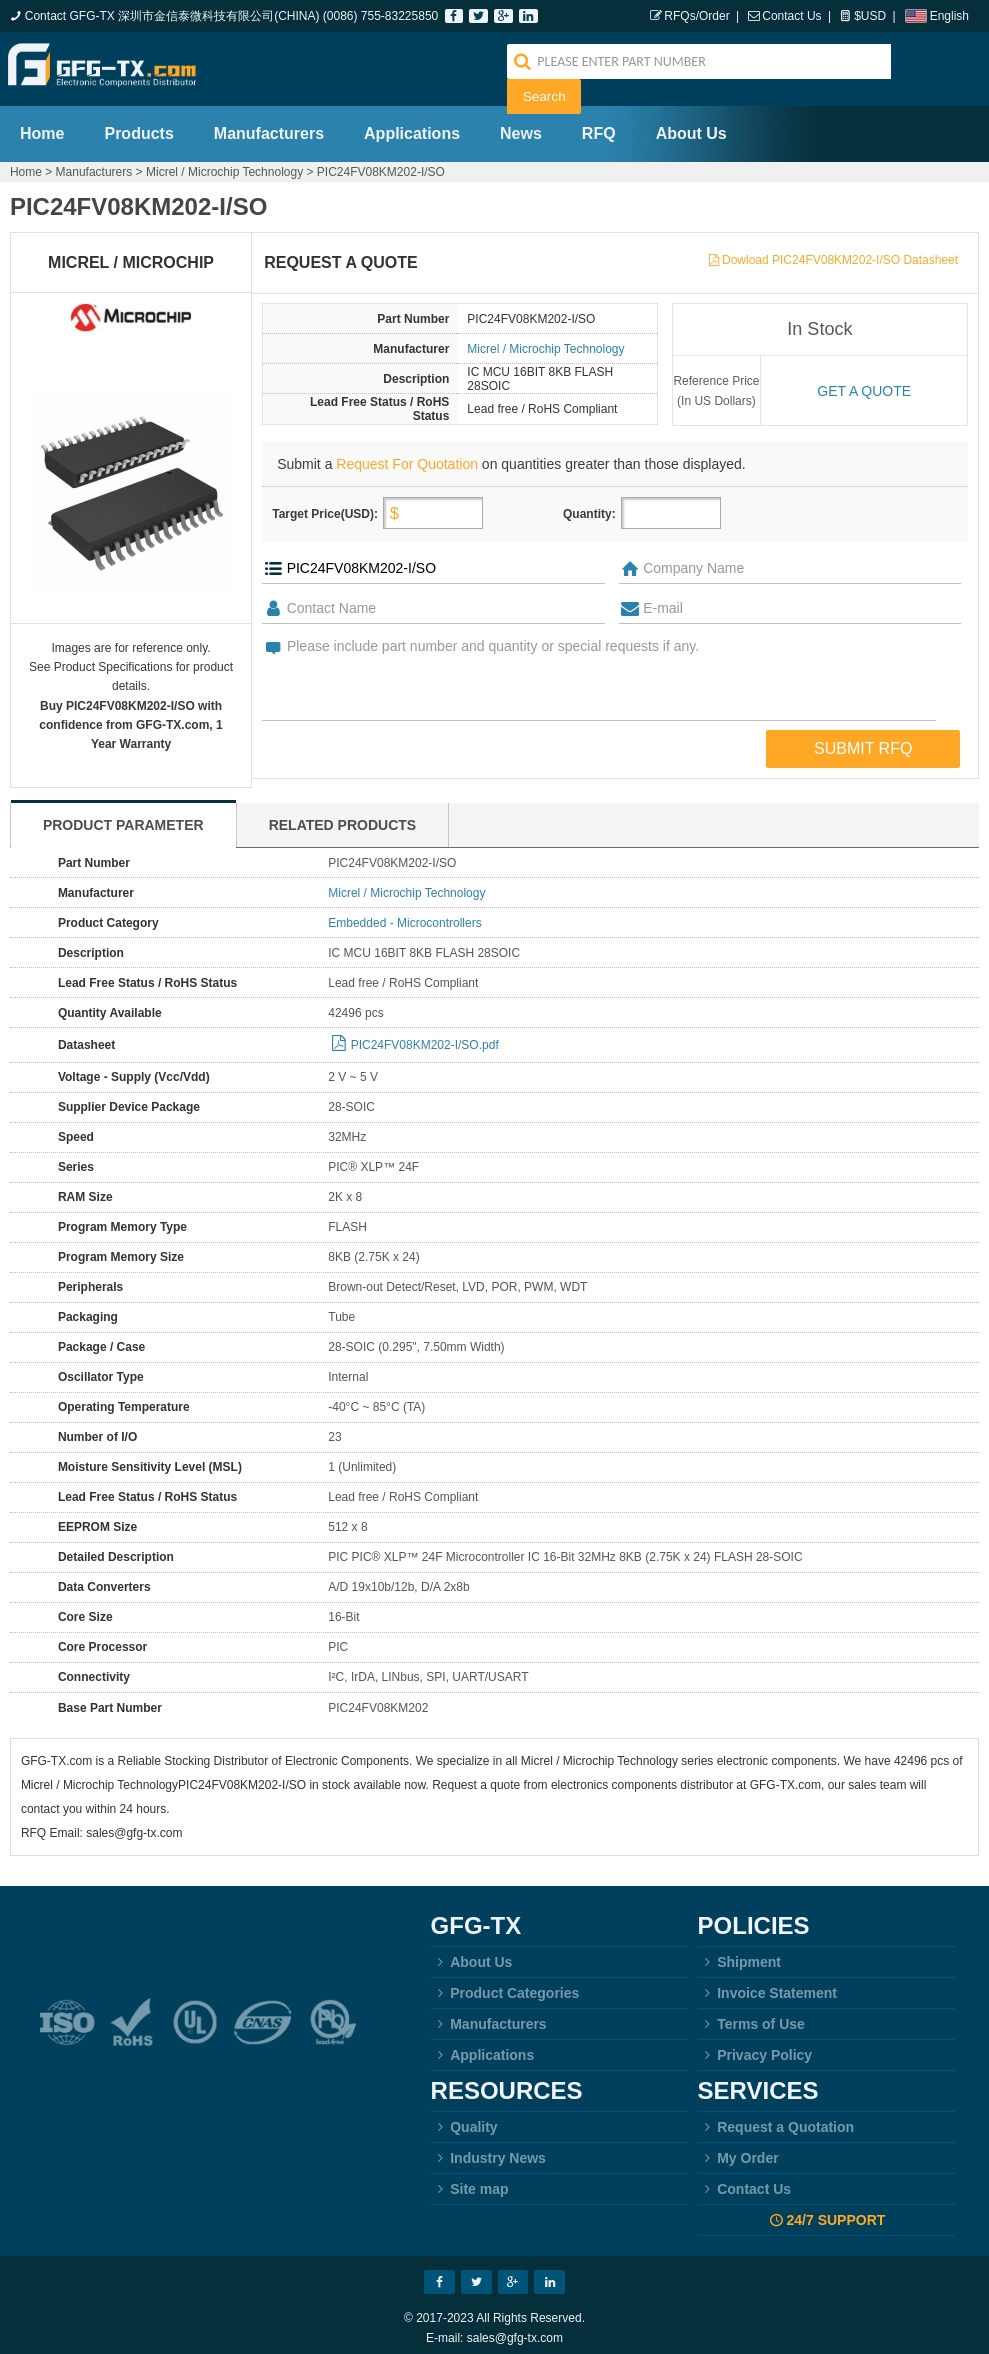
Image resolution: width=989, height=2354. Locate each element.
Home (42, 123)
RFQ (599, 123)
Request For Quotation (407, 454)
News (521, 123)
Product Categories (505, 1983)
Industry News (488, 2148)
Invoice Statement (767, 1983)
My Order (738, 2148)
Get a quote (864, 381)
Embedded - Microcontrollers (404, 913)
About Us (691, 123)
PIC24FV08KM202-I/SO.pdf (425, 1035)
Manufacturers (269, 123)
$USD (870, 16)
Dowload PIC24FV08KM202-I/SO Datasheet (840, 250)
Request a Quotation (776, 2117)
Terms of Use (751, 2014)
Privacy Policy (755, 2045)
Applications (412, 123)
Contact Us (791, 16)
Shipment (739, 1952)
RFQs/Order (696, 16)
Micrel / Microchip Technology (224, 162)
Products (138, 123)
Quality (464, 2117)
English (949, 16)
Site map (470, 2179)
